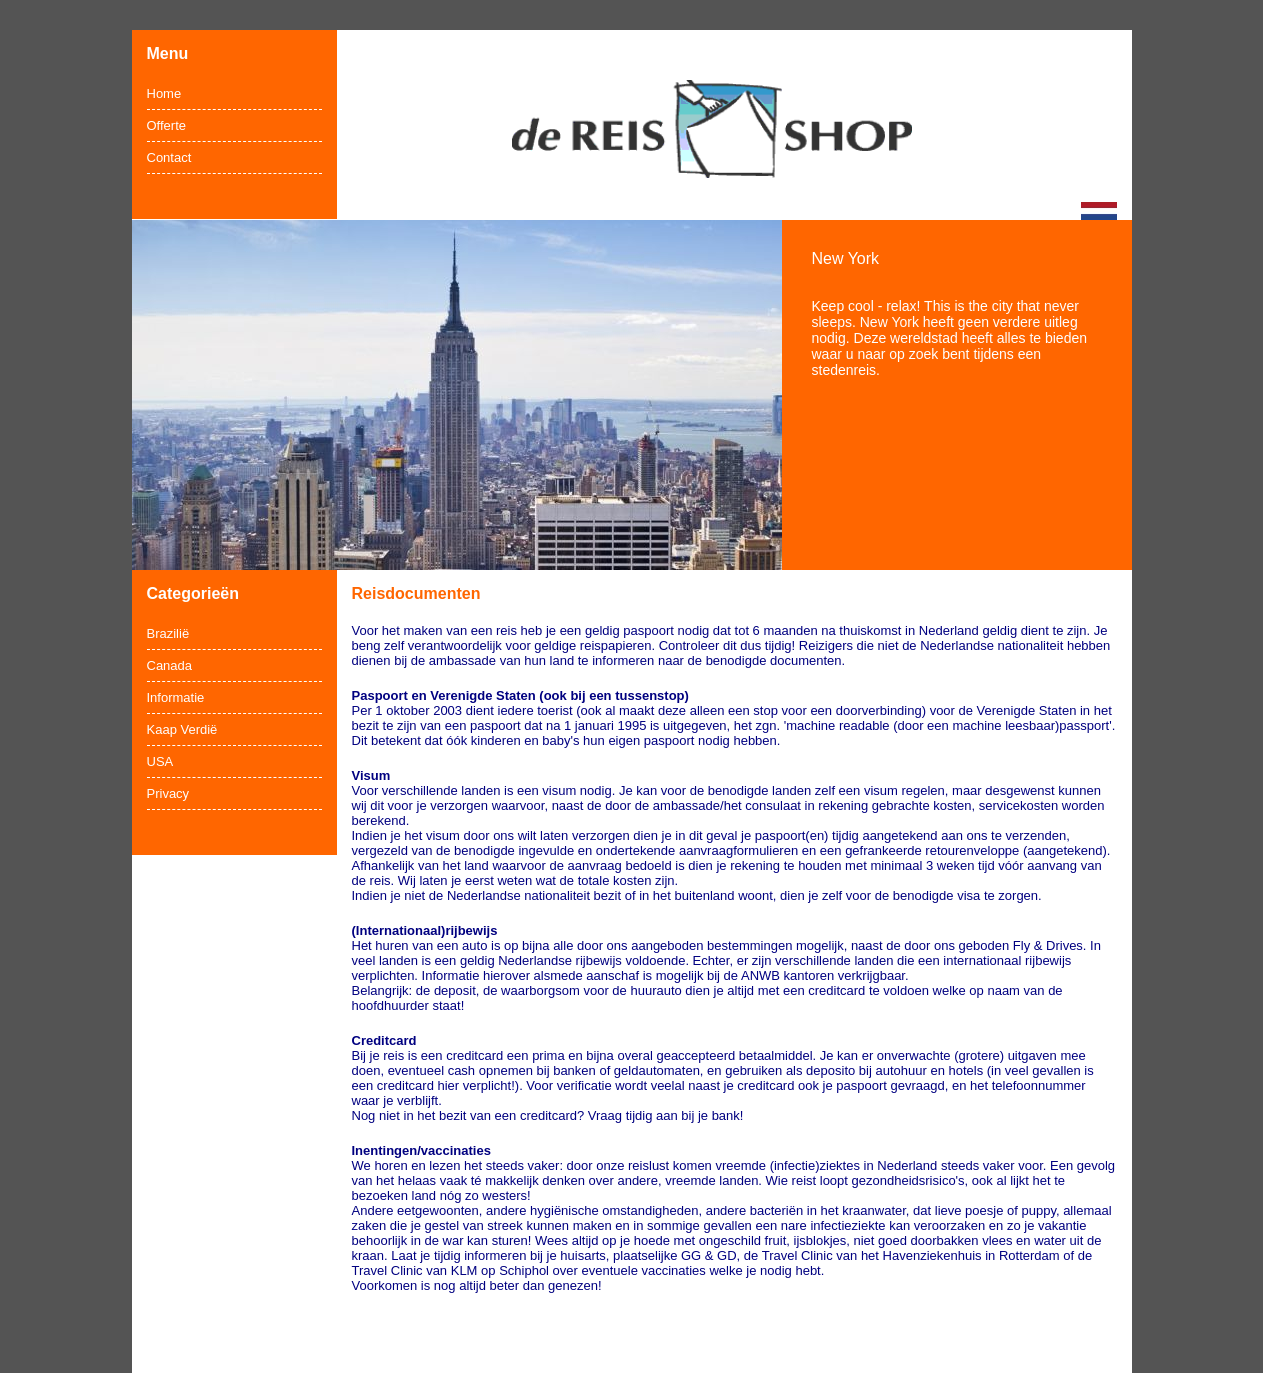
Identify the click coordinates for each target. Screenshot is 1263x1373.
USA (160, 761)
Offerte (167, 125)
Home (164, 93)
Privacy (168, 793)
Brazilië (168, 633)
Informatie (176, 697)
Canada (170, 665)
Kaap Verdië (182, 729)
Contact (169, 157)
